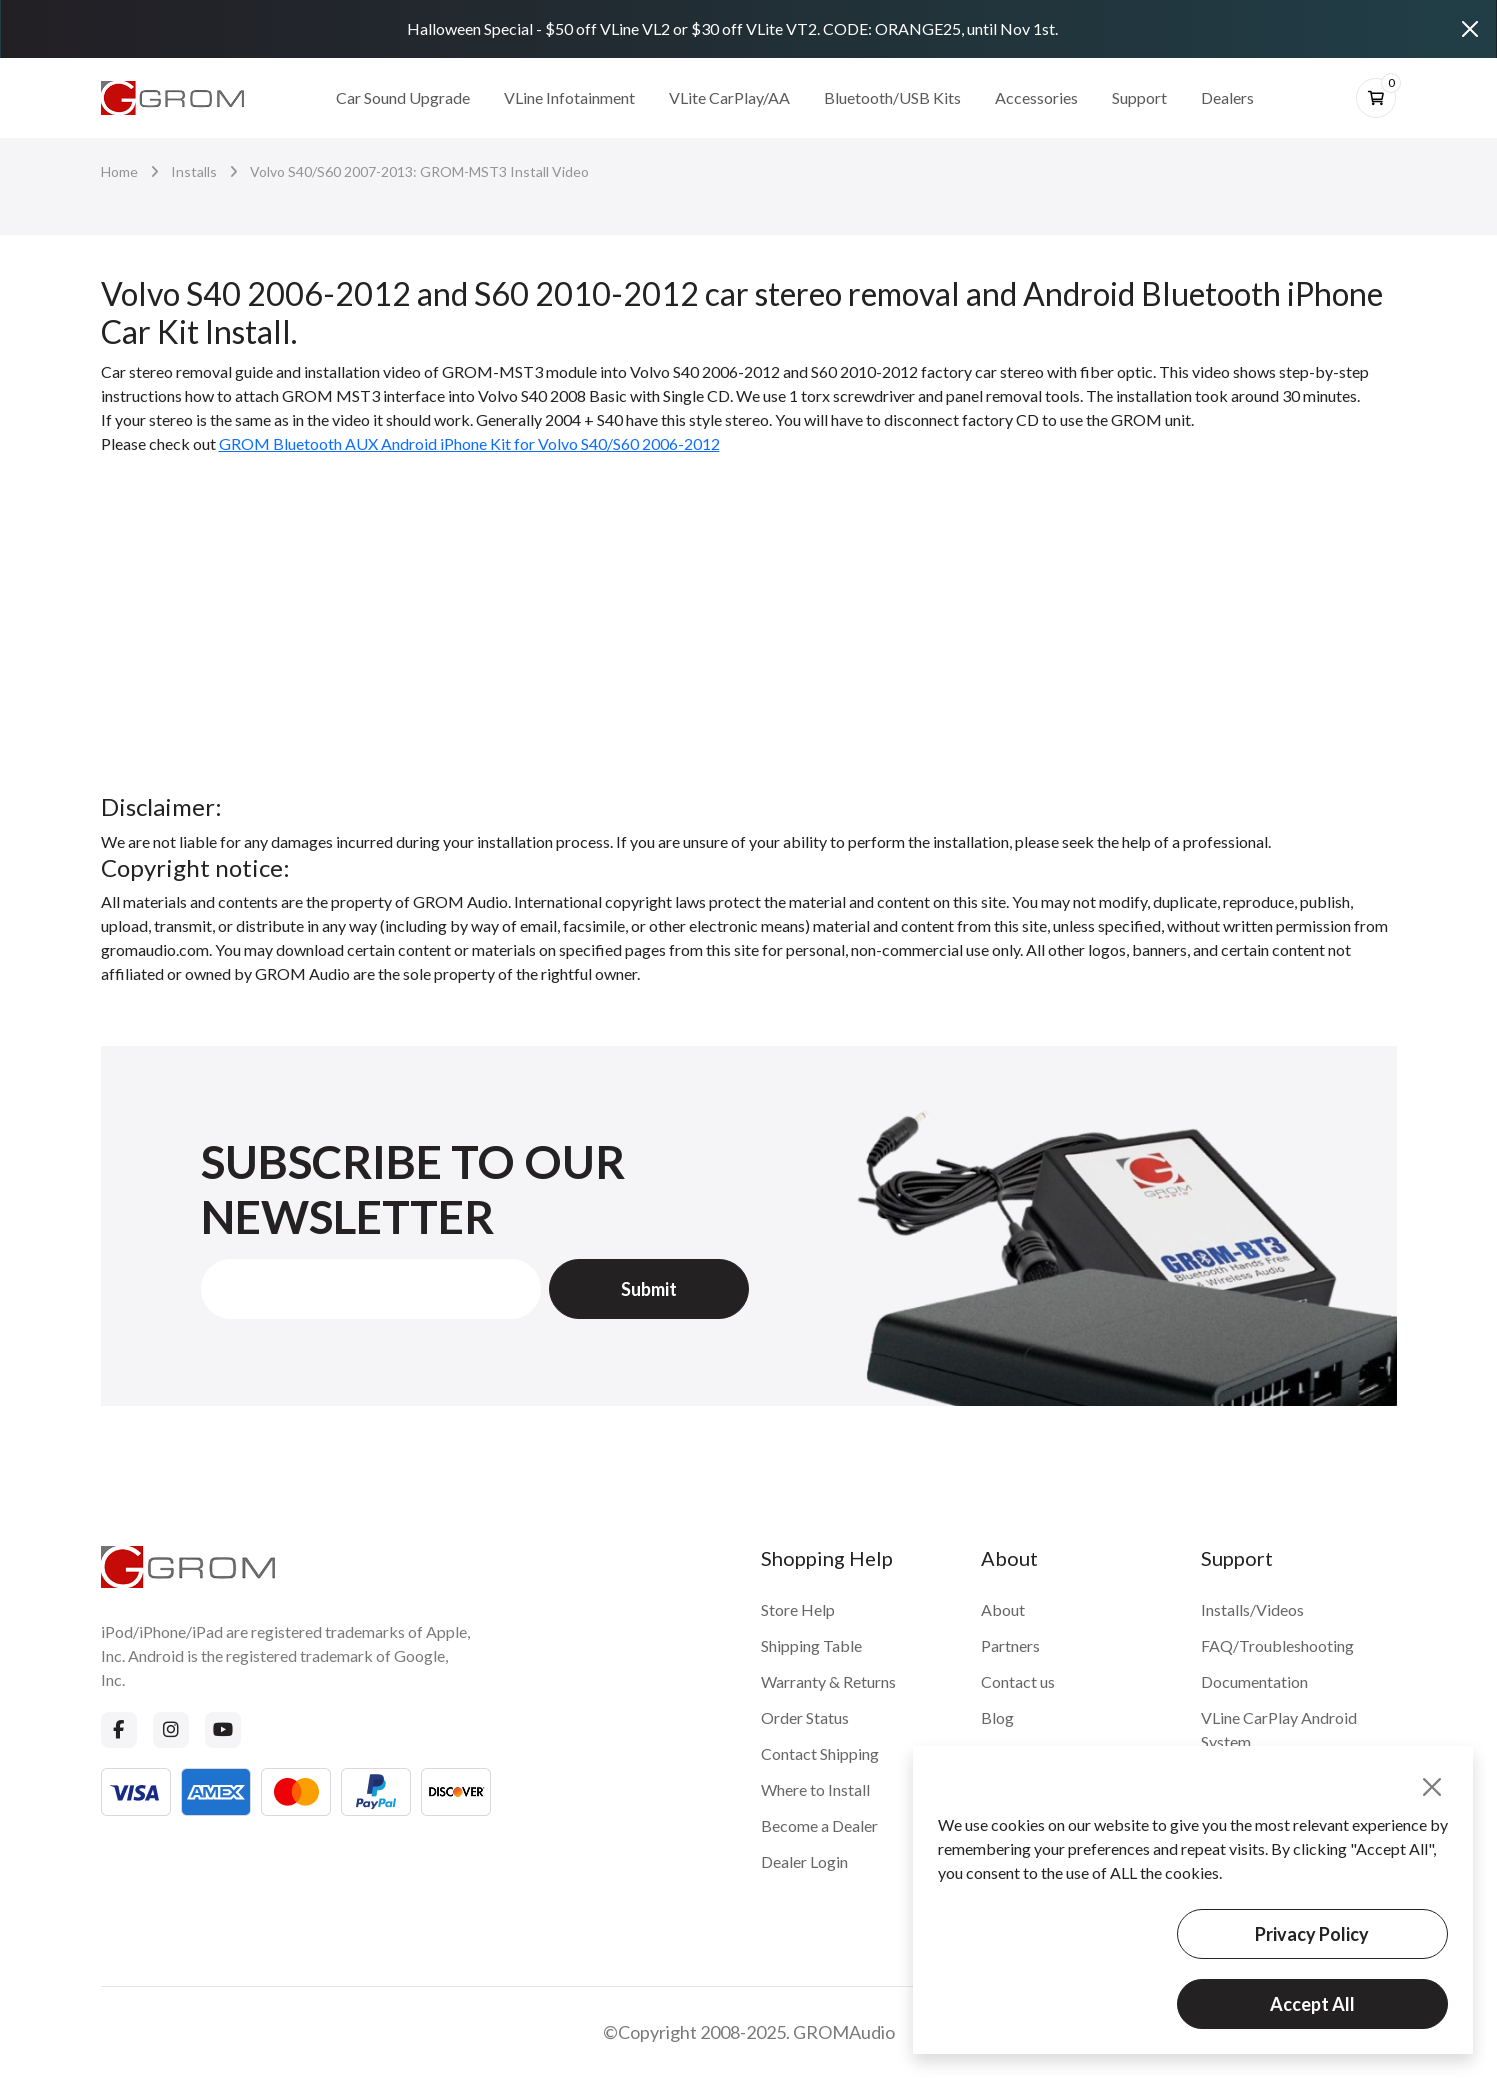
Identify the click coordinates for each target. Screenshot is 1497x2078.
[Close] (1470, 29)
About (1003, 1609)
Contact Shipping (820, 1753)
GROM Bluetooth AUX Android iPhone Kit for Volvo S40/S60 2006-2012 (469, 443)
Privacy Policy (1312, 1934)
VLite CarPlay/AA (729, 97)
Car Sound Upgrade (403, 97)
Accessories (1036, 97)
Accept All (1312, 2004)
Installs (194, 171)
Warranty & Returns (828, 1681)
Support (1139, 97)
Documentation (1254, 1681)
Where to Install (815, 1789)
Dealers (1227, 97)
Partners (1010, 1645)
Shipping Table (811, 1645)
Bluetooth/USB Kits (892, 97)
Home (119, 171)
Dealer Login (804, 1861)
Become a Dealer (819, 1825)
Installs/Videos (1252, 1609)
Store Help (798, 1609)
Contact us (1018, 1681)
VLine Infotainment (569, 97)
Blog (997, 1717)
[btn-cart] (1376, 98)
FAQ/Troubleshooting (1277, 1645)
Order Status (805, 1717)
